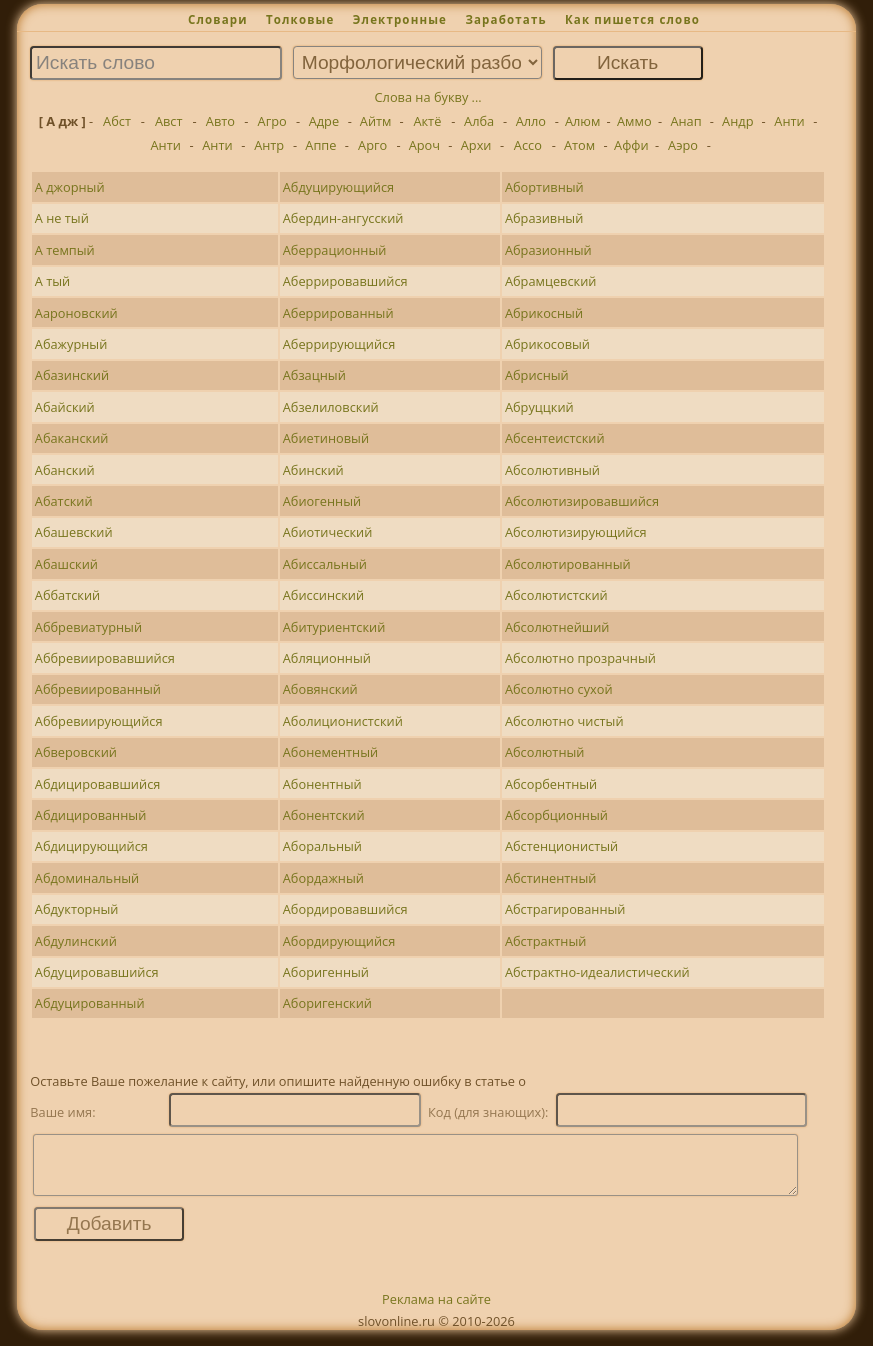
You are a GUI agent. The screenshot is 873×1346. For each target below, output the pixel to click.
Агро (272, 121)
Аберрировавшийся (345, 281)
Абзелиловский (331, 407)
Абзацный (314, 375)
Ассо (528, 145)
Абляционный (327, 658)
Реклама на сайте (436, 1311)
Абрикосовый (547, 344)
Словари (218, 19)
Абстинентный (550, 878)
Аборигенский (327, 1003)
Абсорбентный (551, 784)
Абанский (65, 470)
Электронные (400, 19)
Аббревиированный (98, 689)
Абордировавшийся (345, 909)
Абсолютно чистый (564, 721)
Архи (476, 145)
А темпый (65, 250)
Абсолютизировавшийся (582, 501)
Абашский (66, 564)
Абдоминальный (87, 878)
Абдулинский (76, 941)
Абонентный (322, 784)
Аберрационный (335, 250)
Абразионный (548, 250)
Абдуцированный (90, 1003)
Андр (737, 121)
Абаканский (72, 438)
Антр (269, 145)
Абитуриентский (334, 627)
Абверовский (76, 752)
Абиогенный (322, 501)
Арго (372, 145)
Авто (220, 121)
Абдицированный (91, 815)
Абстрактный (546, 941)
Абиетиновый (326, 438)
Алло (531, 121)
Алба (479, 121)
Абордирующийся (339, 941)
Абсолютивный (552, 470)
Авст (169, 121)
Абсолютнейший (557, 627)
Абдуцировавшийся (97, 972)
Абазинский (72, 375)
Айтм (376, 121)
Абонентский (324, 815)
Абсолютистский (556, 595)
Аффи (631, 145)
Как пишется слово (632, 19)
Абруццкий (539, 407)
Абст (117, 121)
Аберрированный (338, 313)
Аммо (634, 121)
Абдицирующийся (91, 846)
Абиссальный (325, 564)
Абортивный (544, 187)
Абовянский (320, 689)
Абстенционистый (561, 846)
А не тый (62, 218)
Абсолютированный (568, 564)
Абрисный (537, 375)
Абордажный (323, 878)
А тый (52, 281)
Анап (685, 121)
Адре (324, 121)
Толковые (300, 19)
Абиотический (328, 532)
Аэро (683, 145)
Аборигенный (326, 972)
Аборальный (322, 846)
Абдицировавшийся (98, 784)
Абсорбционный (556, 815)
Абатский (64, 501)
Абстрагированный (565, 909)
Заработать (505, 19)
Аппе (320, 145)
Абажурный (71, 344)
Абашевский (74, 532)
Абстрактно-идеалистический (597, 972)
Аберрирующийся (339, 344)
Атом (579, 145)
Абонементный (330, 752)
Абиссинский (323, 595)
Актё (427, 121)
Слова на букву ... (428, 97)
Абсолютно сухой (559, 689)
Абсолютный (545, 752)
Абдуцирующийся (338, 187)
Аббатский (67, 595)
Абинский (313, 470)
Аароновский (76, 313)
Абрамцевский (551, 281)
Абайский (65, 407)
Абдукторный (77, 909)
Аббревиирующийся (99, 721)
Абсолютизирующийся (576, 532)
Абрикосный (544, 313)
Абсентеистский (555, 438)
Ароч (424, 145)
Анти (789, 121)
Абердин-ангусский (343, 218)
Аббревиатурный (88, 627)
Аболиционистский (343, 721)
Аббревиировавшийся (105, 658)
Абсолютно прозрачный (580, 658)
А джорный (70, 187)
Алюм (582, 121)
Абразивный (544, 218)
